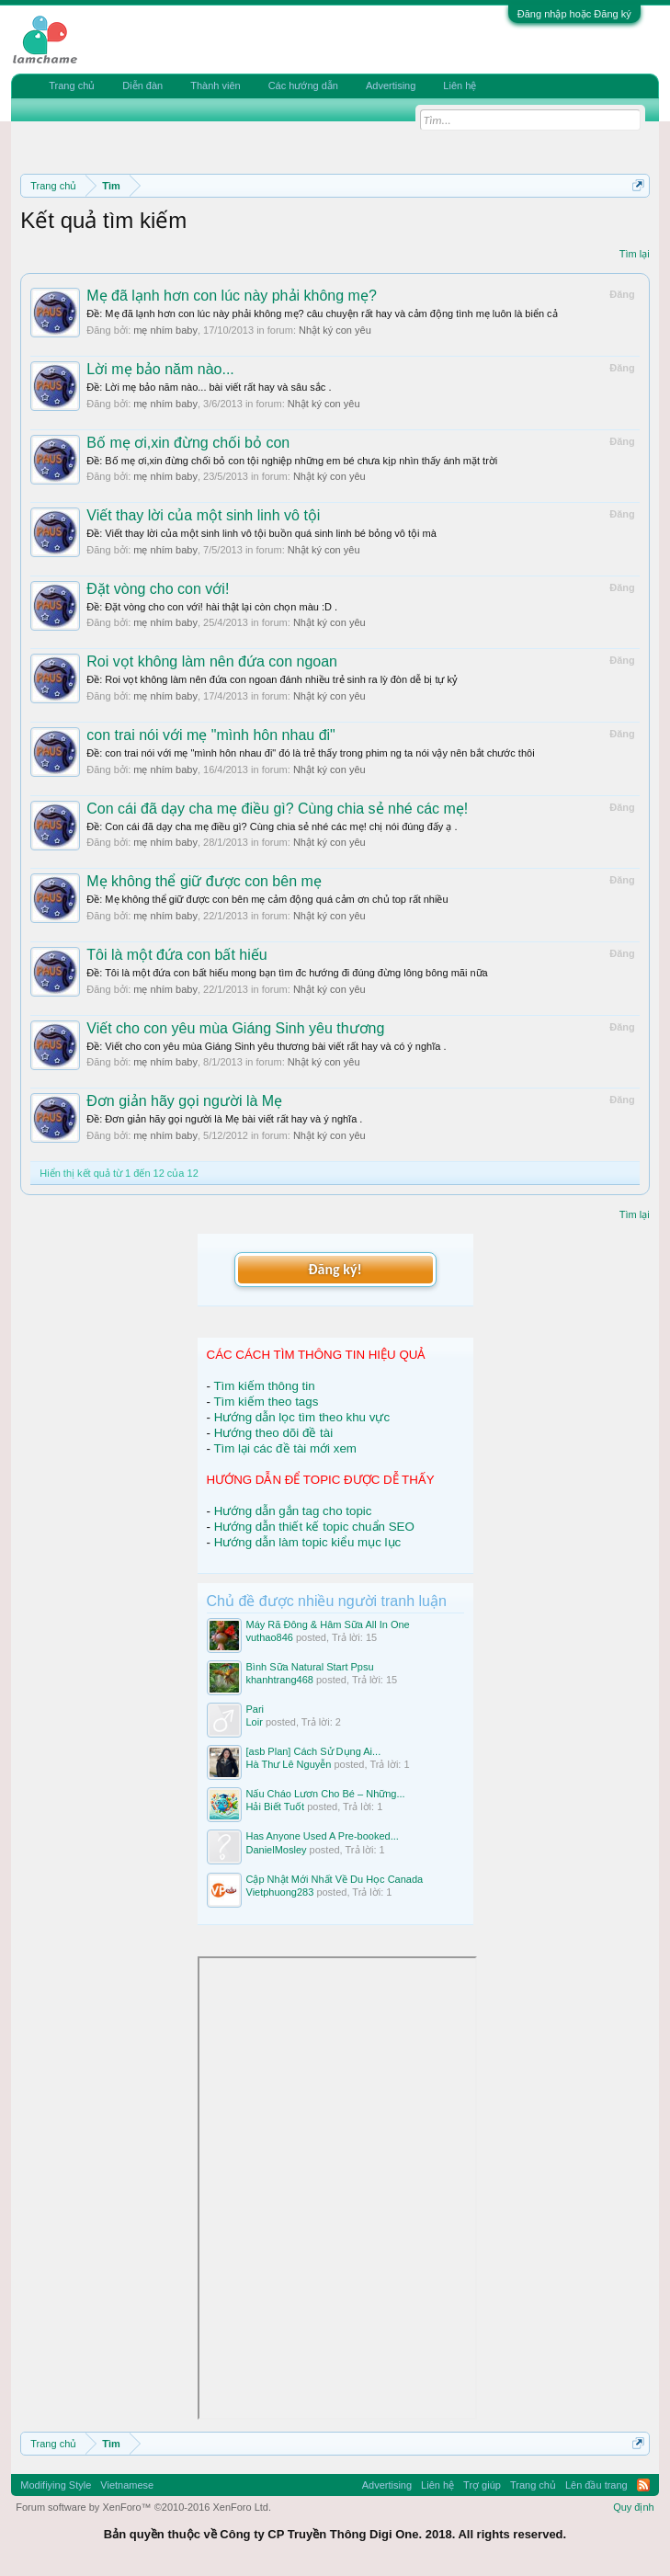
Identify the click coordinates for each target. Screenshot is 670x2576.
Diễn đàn (142, 85)
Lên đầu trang (596, 2485)
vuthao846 (269, 1637)
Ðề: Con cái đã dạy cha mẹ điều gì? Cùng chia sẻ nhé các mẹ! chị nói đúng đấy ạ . (271, 826)
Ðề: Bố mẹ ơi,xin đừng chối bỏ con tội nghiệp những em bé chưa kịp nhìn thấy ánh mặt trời (291, 460)
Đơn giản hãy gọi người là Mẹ (184, 1101)
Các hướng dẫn (303, 85)
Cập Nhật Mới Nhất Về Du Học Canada (335, 1879)
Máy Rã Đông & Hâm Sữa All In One (328, 1624)
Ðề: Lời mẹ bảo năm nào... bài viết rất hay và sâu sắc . (208, 387)
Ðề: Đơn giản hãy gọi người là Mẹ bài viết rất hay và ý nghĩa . (224, 1118)
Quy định (633, 2507)
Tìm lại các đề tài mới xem (285, 1448)
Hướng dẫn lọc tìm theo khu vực (302, 1417)
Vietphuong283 (280, 1892)
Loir (254, 1721)
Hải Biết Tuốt (275, 1806)
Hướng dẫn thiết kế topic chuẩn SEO (314, 1526)
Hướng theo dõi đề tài (273, 1433)
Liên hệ (459, 85)
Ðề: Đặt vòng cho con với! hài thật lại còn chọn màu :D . (211, 606)
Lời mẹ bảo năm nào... (160, 369)
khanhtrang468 (279, 1679)
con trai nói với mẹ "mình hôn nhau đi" (210, 735)
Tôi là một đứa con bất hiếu (176, 955)
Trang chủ (72, 85)
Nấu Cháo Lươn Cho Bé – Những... (325, 1793)
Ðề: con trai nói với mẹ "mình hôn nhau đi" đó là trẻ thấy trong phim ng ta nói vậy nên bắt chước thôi (310, 752)
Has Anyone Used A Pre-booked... (322, 1835)
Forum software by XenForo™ (143, 2507)
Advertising (390, 85)
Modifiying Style (55, 2485)
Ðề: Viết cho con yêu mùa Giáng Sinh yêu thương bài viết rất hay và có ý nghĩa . (266, 1046)
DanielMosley (276, 1849)
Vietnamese (126, 2485)
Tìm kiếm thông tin (263, 1386)
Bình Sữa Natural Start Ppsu (310, 1666)
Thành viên (215, 85)
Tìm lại (634, 253)
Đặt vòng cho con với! (157, 589)
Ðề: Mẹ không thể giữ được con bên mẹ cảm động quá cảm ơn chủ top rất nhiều (267, 899)
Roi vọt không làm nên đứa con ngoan (211, 661)
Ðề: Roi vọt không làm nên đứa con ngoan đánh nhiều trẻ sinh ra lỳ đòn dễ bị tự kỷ (272, 679)
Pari (255, 1709)
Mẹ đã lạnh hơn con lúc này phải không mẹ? (231, 295)
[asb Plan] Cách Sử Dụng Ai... (313, 1751)
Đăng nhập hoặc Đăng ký (574, 13)
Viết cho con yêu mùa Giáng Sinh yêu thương (235, 1028)
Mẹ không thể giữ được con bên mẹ (204, 881)
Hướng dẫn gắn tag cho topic (293, 1511)
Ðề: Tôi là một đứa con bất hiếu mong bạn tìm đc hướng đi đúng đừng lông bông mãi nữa (286, 972)
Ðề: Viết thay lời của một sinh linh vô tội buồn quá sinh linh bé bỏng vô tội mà (261, 533)
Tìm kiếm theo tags (265, 1401)
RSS (643, 2485)
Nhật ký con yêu (335, 330)
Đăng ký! (334, 1269)
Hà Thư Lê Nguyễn (289, 1764)
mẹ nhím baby (165, 330)
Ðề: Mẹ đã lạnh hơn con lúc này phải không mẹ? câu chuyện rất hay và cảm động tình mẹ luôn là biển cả (321, 313)
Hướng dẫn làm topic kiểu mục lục (308, 1542)
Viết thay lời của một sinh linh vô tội (203, 515)
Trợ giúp (482, 2485)
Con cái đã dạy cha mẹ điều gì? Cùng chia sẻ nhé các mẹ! (277, 808)
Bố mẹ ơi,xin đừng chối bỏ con (188, 442)
